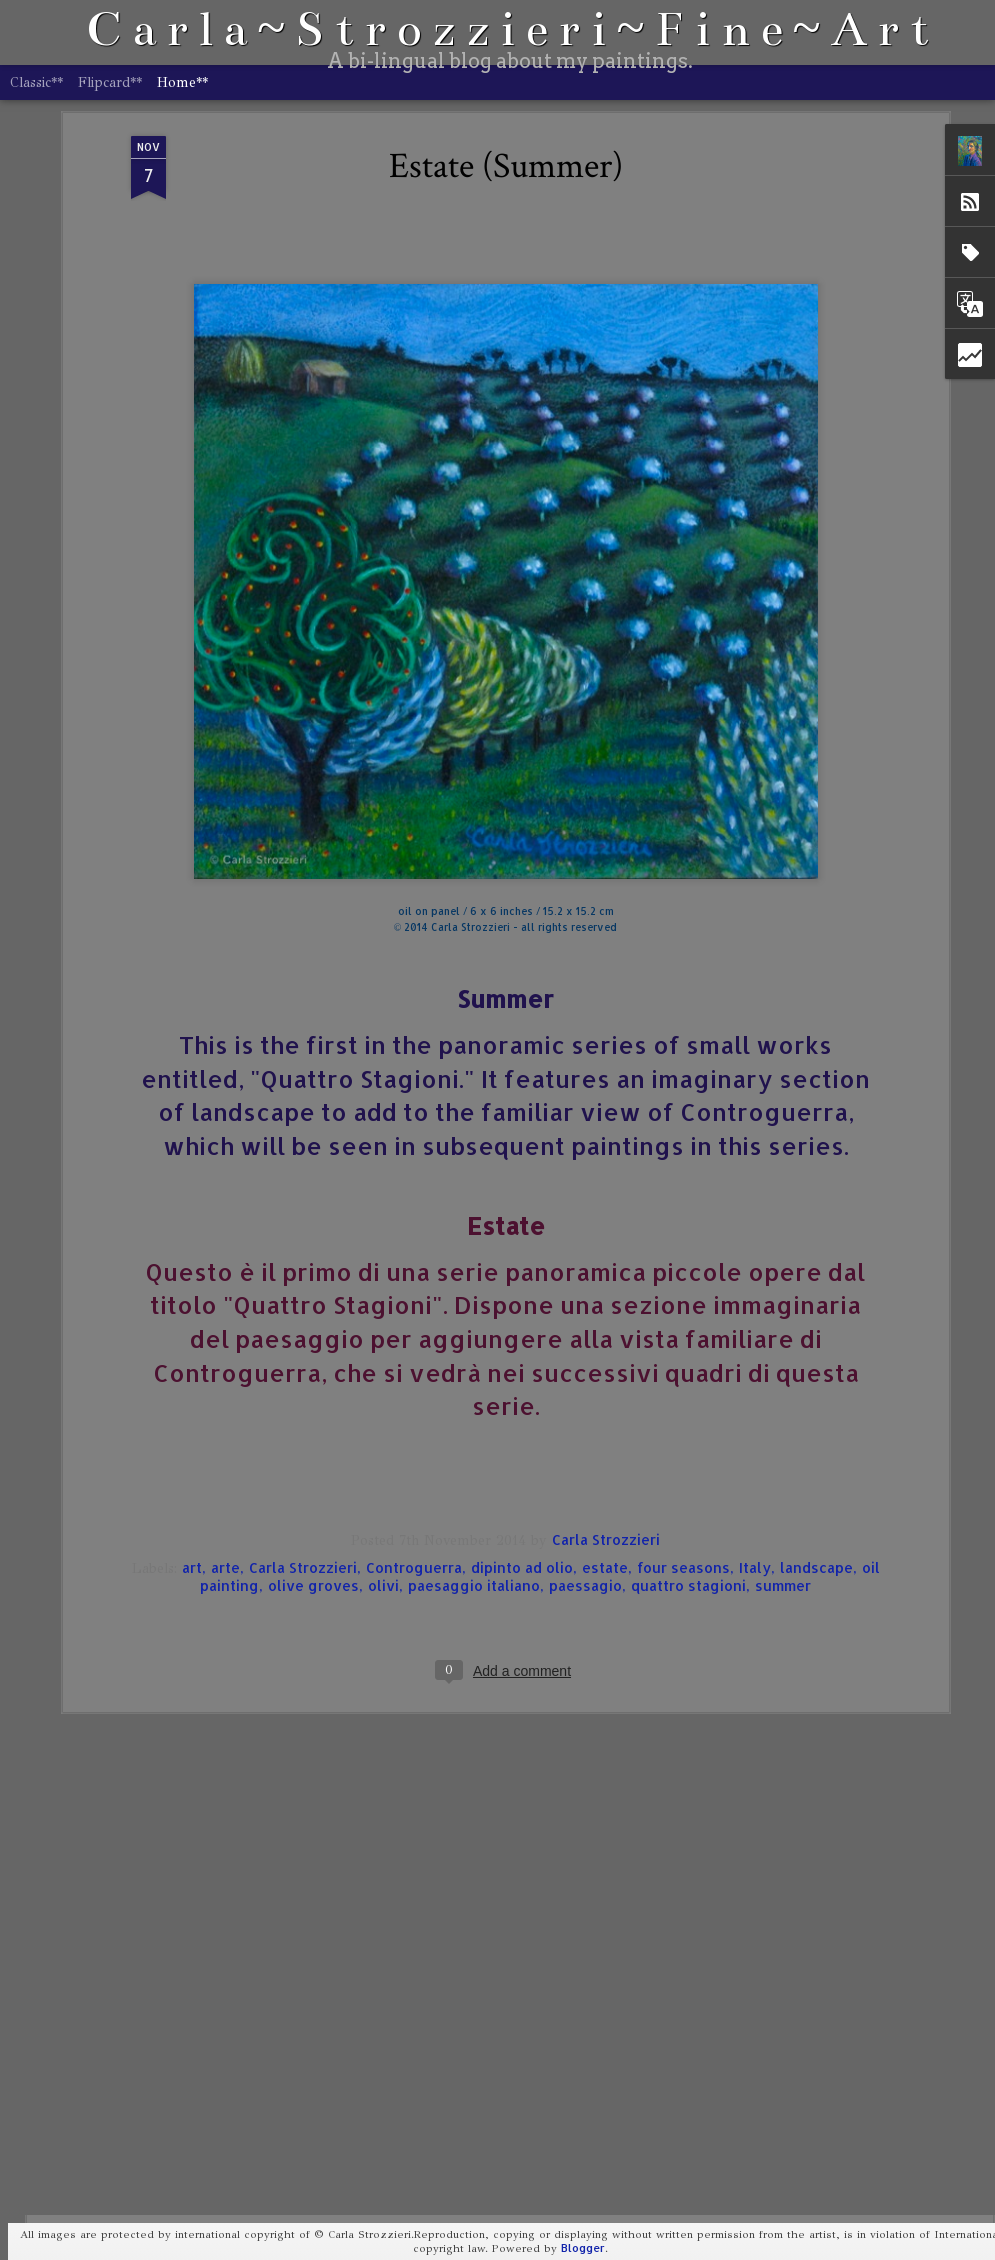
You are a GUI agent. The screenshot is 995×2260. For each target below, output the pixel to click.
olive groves (313, 1418)
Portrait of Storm (365, 2011)
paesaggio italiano (474, 1418)
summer (783, 1418)
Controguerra (414, 1400)
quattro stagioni (688, 1418)
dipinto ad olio (522, 1400)
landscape (816, 1400)
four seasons (683, 1400)
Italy (755, 1400)
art (192, 1400)
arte (225, 1400)
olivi (383, 1418)
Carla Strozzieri (606, 1372)
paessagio (585, 1418)
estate (605, 1400)
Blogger (583, 2248)
